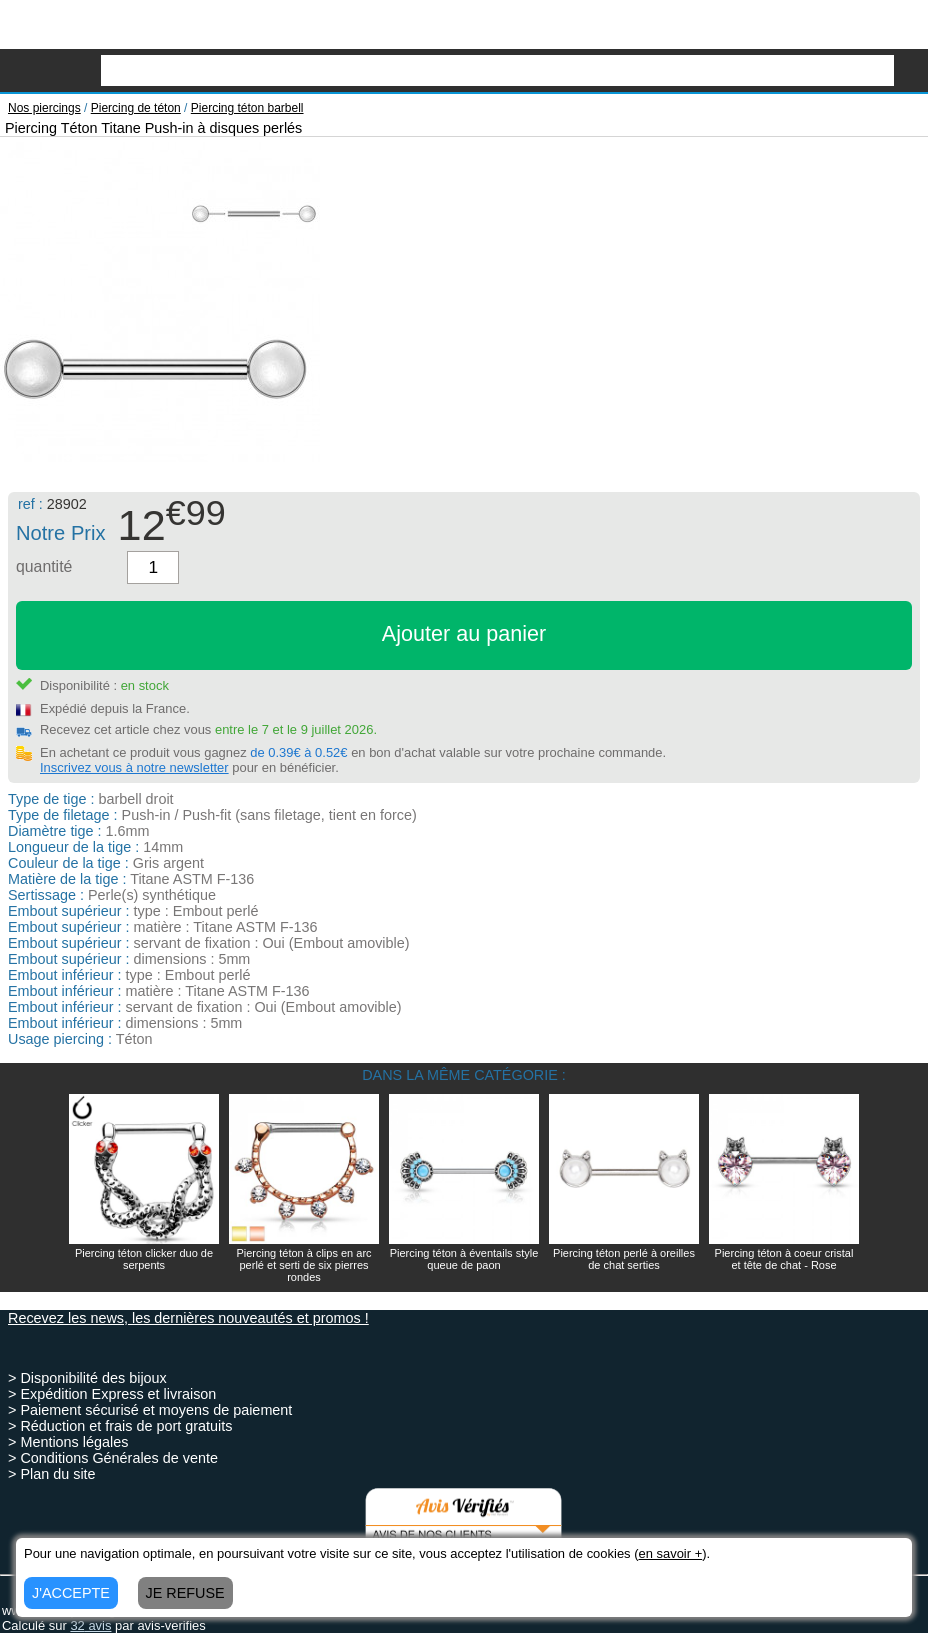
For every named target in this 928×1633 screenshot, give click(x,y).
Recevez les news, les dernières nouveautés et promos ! (188, 1318)
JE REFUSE (185, 1593)
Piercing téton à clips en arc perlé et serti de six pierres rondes (303, 1265)
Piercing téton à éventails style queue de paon (464, 1259)
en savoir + (670, 1553)
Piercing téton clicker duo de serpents (144, 1259)
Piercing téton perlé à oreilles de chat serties (624, 1259)
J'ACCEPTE (71, 1593)
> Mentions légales (68, 1442)
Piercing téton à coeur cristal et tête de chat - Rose (784, 1259)
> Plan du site (52, 1474)
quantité (44, 566)
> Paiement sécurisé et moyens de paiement (150, 1410)
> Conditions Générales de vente (113, 1458)
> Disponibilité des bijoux (87, 1378)
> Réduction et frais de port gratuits (120, 1426)
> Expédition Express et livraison (112, 1394)
